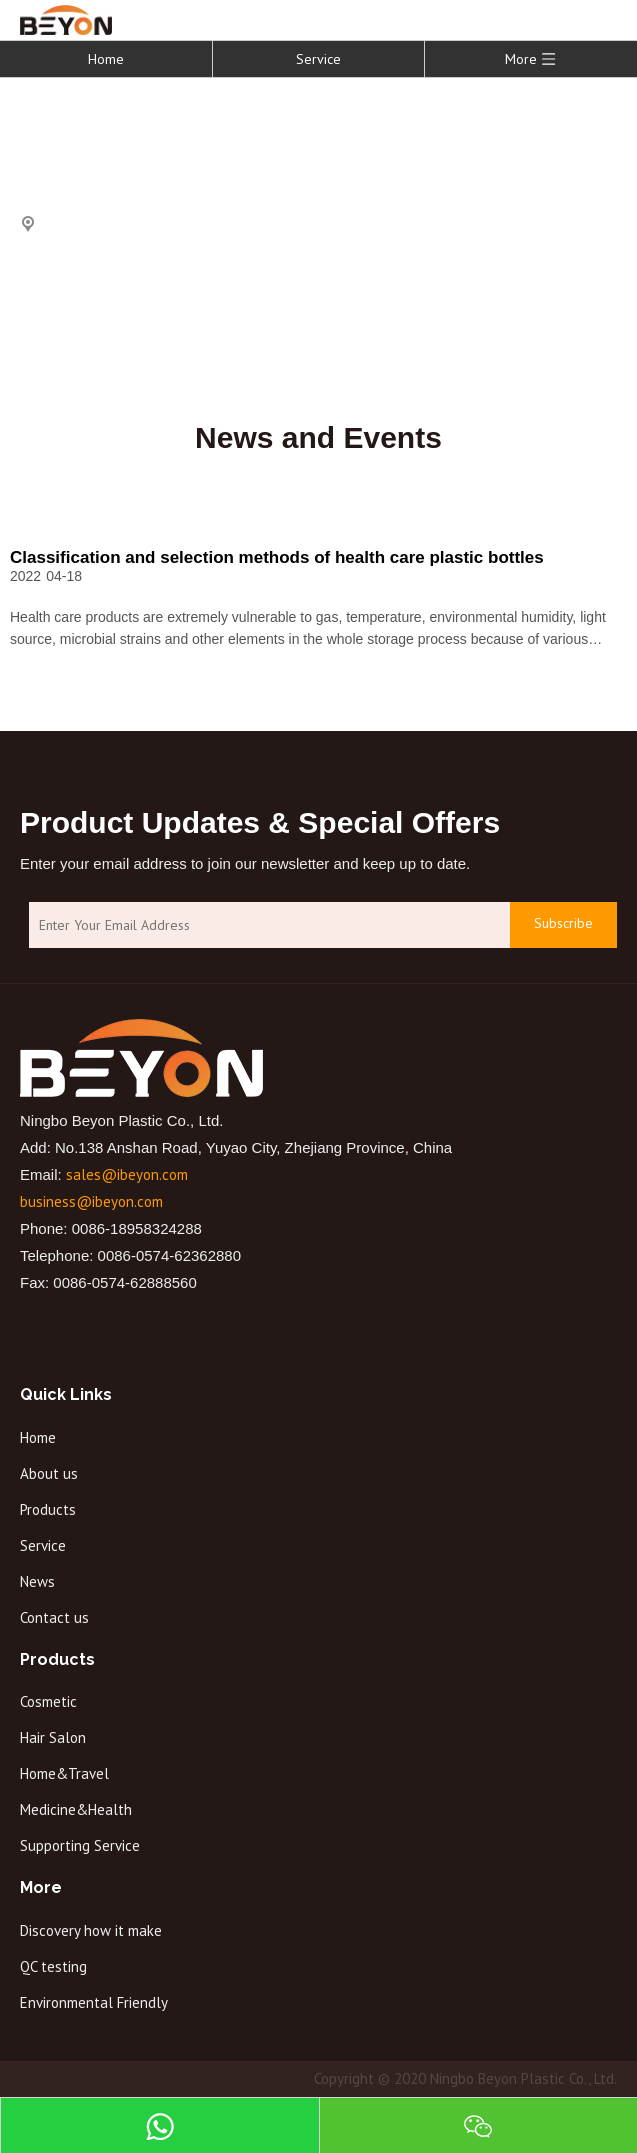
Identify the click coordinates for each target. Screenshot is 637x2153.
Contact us (54, 1617)
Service (318, 59)
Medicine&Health (76, 1809)
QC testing (53, 1966)
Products (48, 1509)
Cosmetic (48, 1701)
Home (106, 59)
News (37, 1581)
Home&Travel (64, 1773)
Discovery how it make (91, 1930)
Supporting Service (80, 1845)
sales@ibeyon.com (127, 1174)
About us (49, 1473)
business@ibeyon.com (91, 1201)
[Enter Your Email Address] (264, 925)
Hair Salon (53, 1737)
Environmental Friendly (94, 2002)
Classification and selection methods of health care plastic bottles (277, 557)
